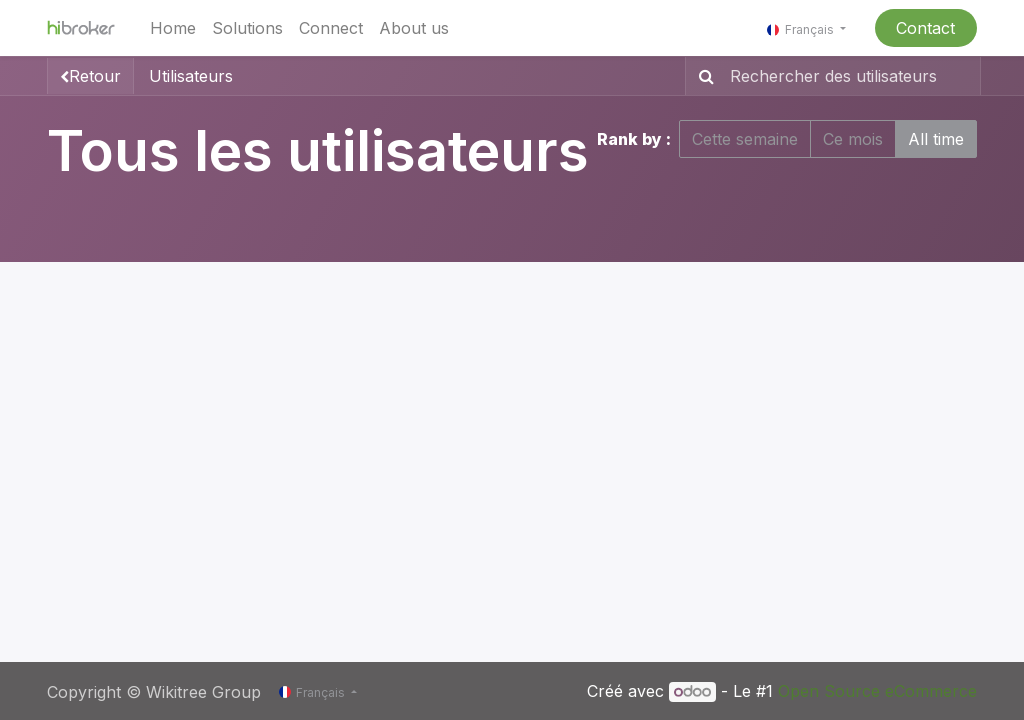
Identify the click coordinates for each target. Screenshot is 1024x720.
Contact (925, 28)
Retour (90, 76)
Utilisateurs (191, 76)
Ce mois (853, 139)
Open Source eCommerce (877, 691)
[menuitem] (173, 28)
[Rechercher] (702, 76)
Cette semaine (745, 139)
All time (936, 139)
